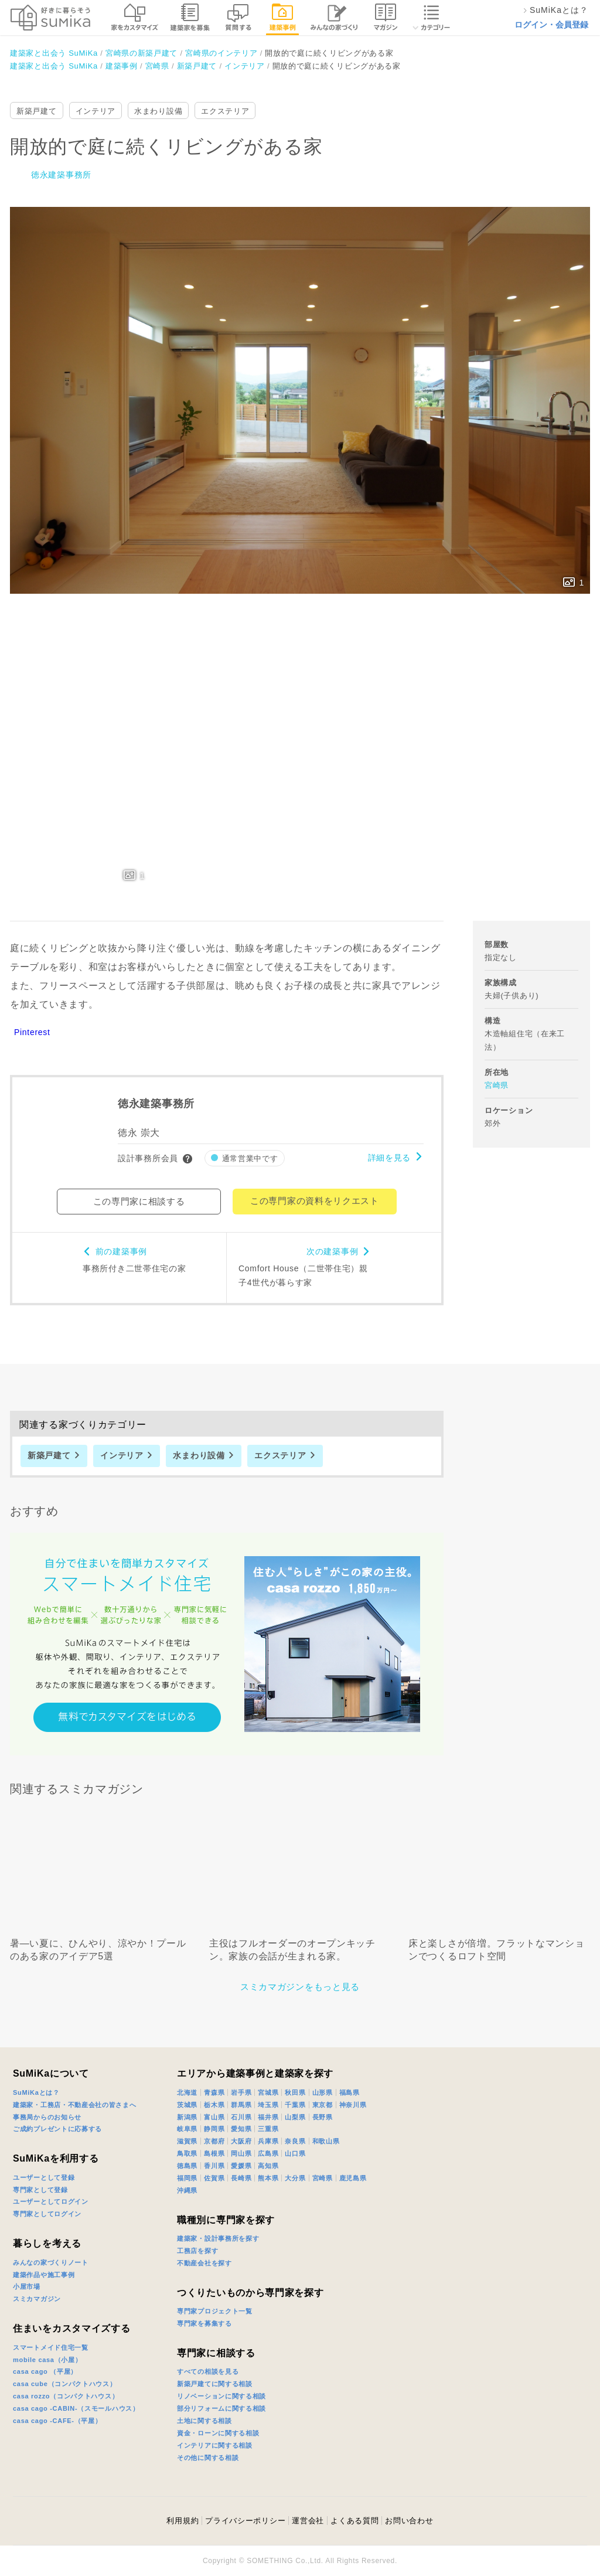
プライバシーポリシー (245, 2520)
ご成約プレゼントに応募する (57, 2128)
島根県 (214, 2153)
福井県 (268, 2117)
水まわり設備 (158, 111)
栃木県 (214, 2104)
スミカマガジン (37, 2298)
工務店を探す (197, 2250)
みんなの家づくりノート (50, 2262)
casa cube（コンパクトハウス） (65, 2383)
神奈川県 (353, 2104)
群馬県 (241, 2104)
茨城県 (187, 2104)
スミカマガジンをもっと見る (300, 1987)
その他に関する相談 (207, 2457)
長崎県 (241, 2178)
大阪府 (241, 2141)
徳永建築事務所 (61, 174)
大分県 (295, 2178)
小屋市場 (26, 2286)
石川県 (241, 2117)
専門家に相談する (216, 2353)
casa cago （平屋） (45, 2371)
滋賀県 (187, 2141)
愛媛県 (241, 2165)
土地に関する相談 (204, 2420)
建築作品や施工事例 (43, 2274)
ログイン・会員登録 (551, 24)
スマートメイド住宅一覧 (50, 2347)
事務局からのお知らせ (47, 2117)
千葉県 (295, 2104)
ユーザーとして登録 (43, 2177)
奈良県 (295, 2141)
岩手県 (241, 2092)
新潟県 (187, 2117)
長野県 (322, 2117)
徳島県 (187, 2165)
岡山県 (241, 2153)
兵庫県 (268, 2141)
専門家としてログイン (47, 2213)
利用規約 (182, 2520)
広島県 (268, 2153)
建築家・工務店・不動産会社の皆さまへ (75, 2104)
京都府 (214, 2141)
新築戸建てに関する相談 (215, 2383)
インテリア (96, 111)
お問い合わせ (409, 2520)
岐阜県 (187, 2128)
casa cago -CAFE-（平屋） (57, 2420)
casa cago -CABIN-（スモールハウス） (76, 2408)
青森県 (214, 2092)
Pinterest (32, 1032)
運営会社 (308, 2520)
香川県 (214, 2165)
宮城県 (268, 2092)
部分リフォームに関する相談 (221, 2408)
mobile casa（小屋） (47, 2359)
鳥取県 (187, 2153)
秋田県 (295, 2092)
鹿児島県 (353, 2178)
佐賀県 (214, 2178)
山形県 (322, 2092)
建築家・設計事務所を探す (218, 2238)
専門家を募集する (204, 2323)
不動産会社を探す (204, 2263)
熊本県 (268, 2178)
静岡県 (214, 2128)
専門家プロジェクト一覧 (215, 2311)
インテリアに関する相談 (215, 2445)
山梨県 (295, 2117)
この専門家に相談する (139, 1201)
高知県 (268, 2165)
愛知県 (241, 2128)
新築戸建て (36, 111)
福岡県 (187, 2178)
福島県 (349, 2092)
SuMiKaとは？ (36, 2092)
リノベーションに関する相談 (221, 2396)
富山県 (214, 2117)
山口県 (295, 2153)
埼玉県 (268, 2104)
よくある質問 (354, 2520)
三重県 (268, 2128)
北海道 (187, 2092)
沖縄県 (187, 2190)
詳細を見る (389, 1157)
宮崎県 (497, 1085)
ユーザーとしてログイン (50, 2201)
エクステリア (225, 111)
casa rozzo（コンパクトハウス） (65, 2396)
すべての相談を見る (207, 2371)
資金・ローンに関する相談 (218, 2433)
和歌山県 (326, 2141)
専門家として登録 (40, 2189)
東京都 (322, 2104)
